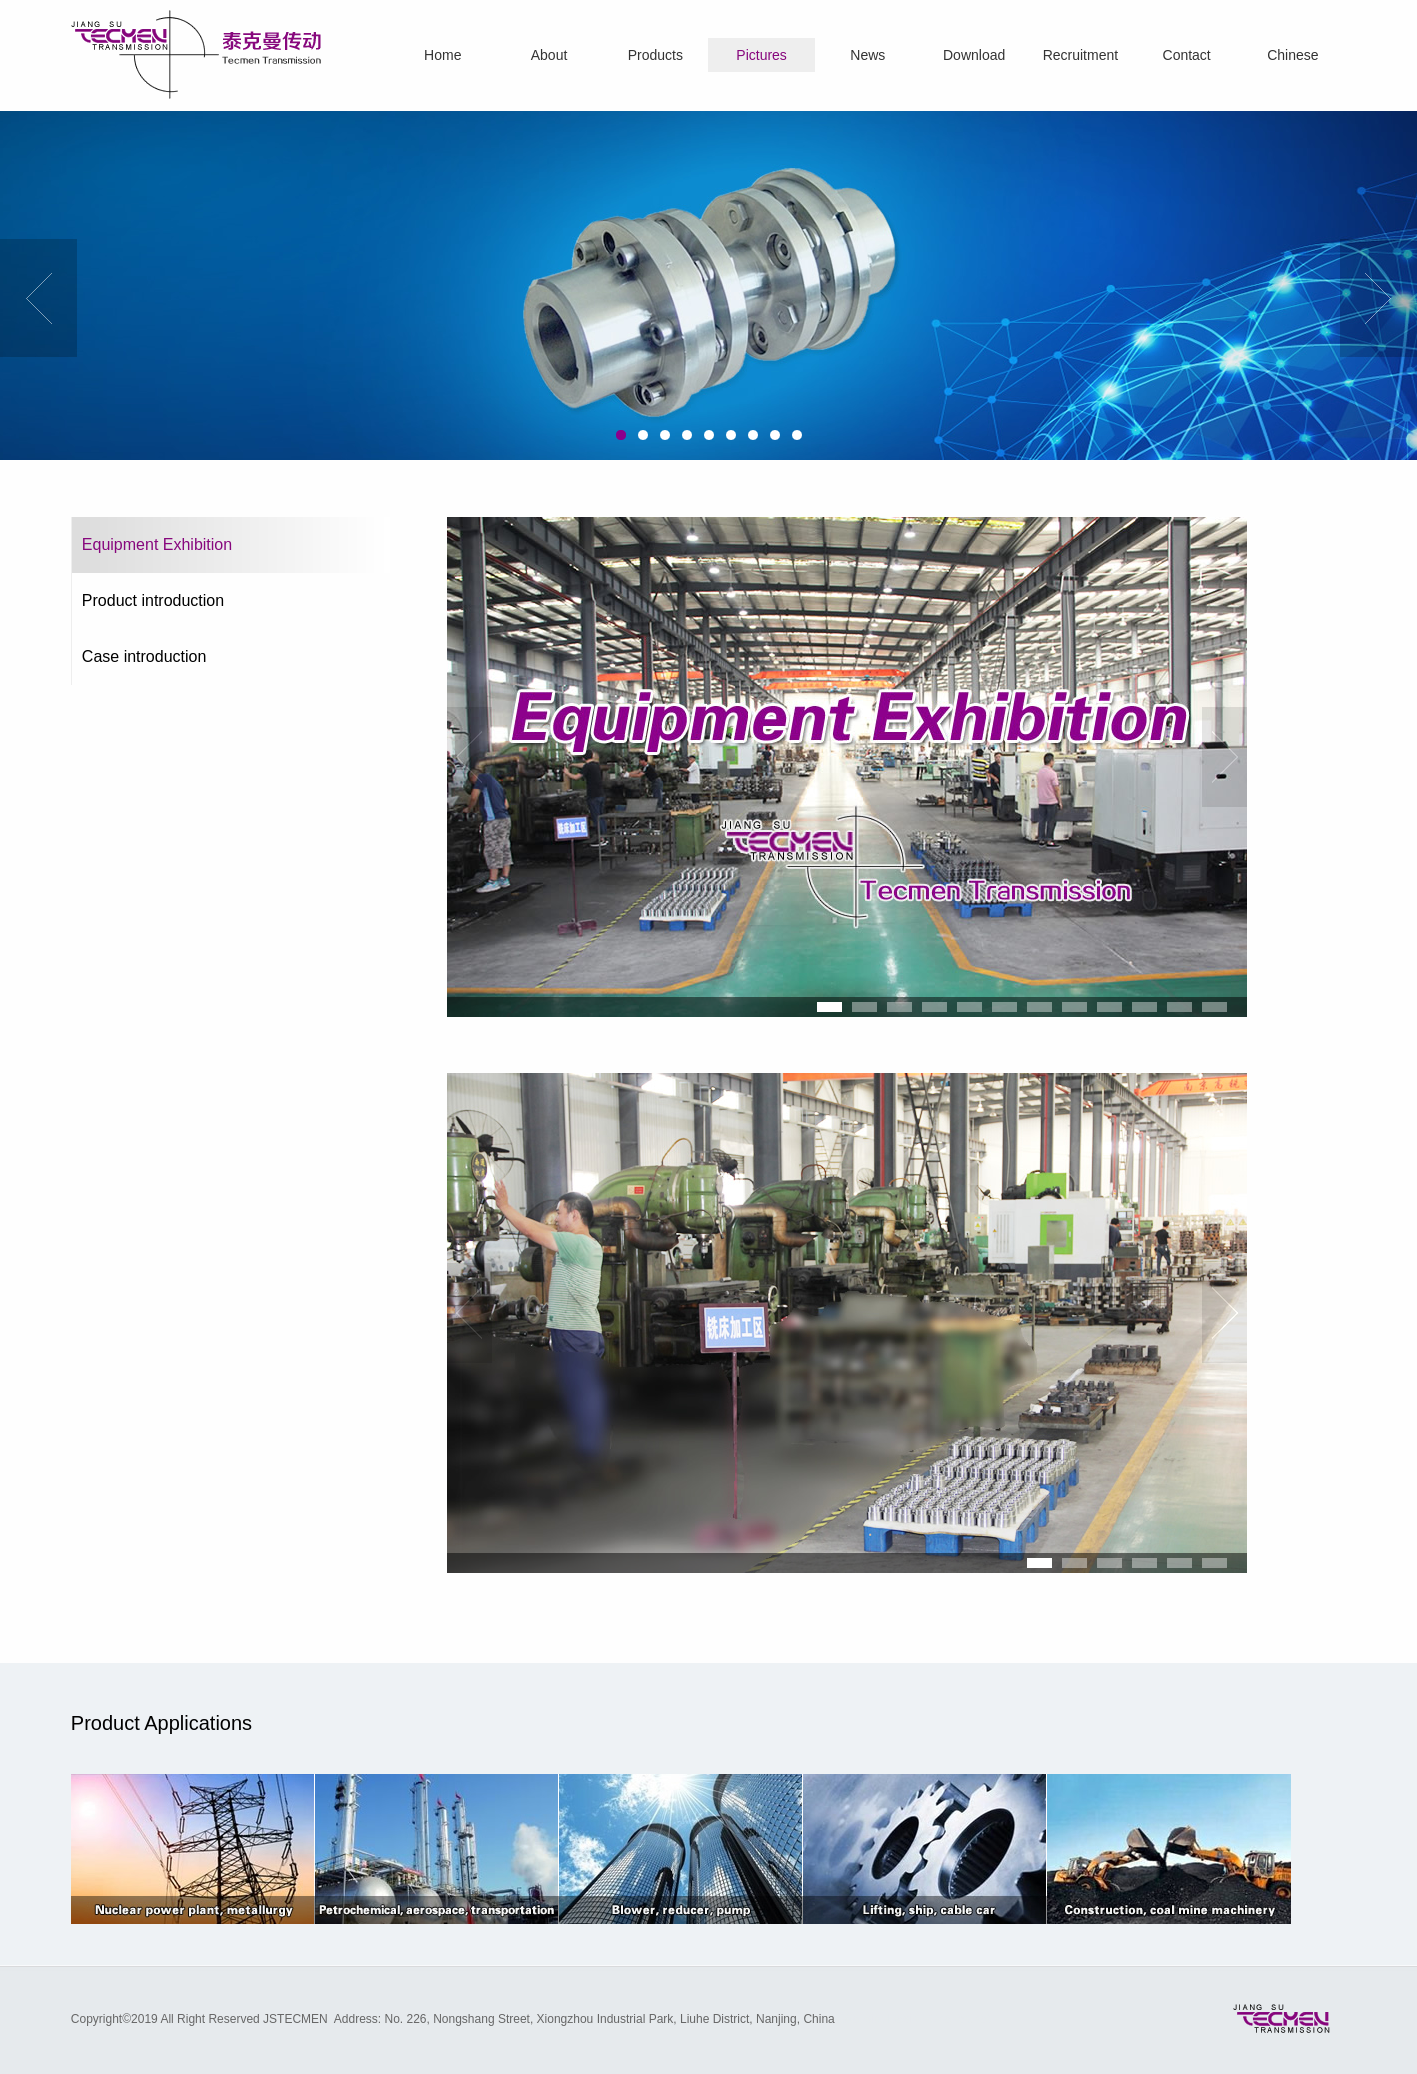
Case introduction (144, 656)
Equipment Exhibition (157, 544)
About (549, 55)
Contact (1187, 55)
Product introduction (153, 600)
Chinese (1292, 55)
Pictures (761, 55)
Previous (38, 298)
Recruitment (1080, 55)
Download (974, 55)
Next (1378, 298)
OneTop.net (960, 2019)
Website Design (883, 2019)
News (867, 55)
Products (655, 55)
